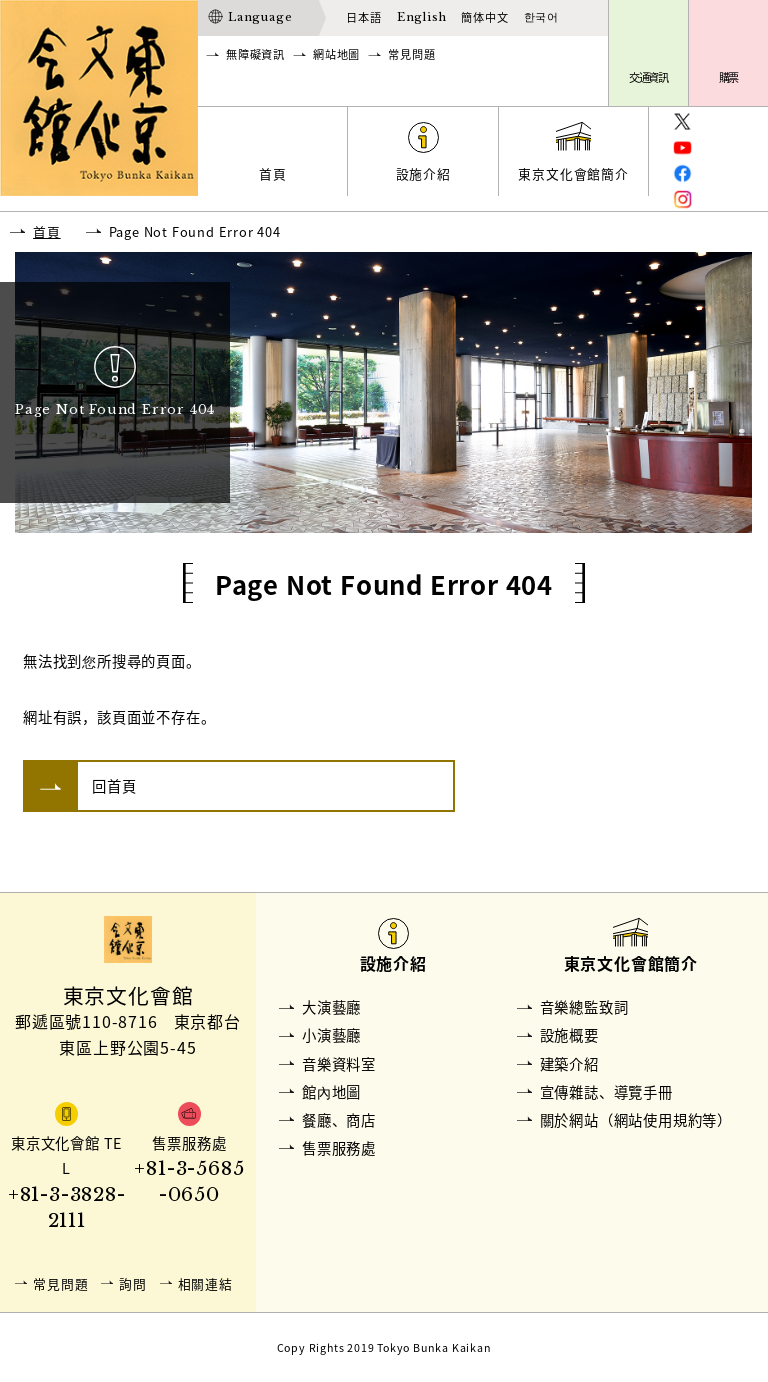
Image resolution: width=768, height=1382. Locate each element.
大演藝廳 (331, 1007)
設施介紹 (423, 173)
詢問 (133, 1283)
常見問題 (411, 54)
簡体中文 (484, 17)
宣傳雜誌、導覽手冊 (606, 1092)
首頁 (273, 173)
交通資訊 (649, 77)
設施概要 (569, 1035)
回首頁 (114, 786)
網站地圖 (336, 54)
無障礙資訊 (255, 54)
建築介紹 (569, 1064)
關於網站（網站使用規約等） (636, 1120)
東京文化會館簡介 (573, 173)
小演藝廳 (331, 1035)
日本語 (363, 17)
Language (260, 17)
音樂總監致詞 (584, 1007)
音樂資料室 (339, 1064)
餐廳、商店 (339, 1120)
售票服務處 (339, 1148)
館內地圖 (331, 1092)
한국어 (541, 17)
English (422, 17)
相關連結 (205, 1283)
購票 (729, 77)
